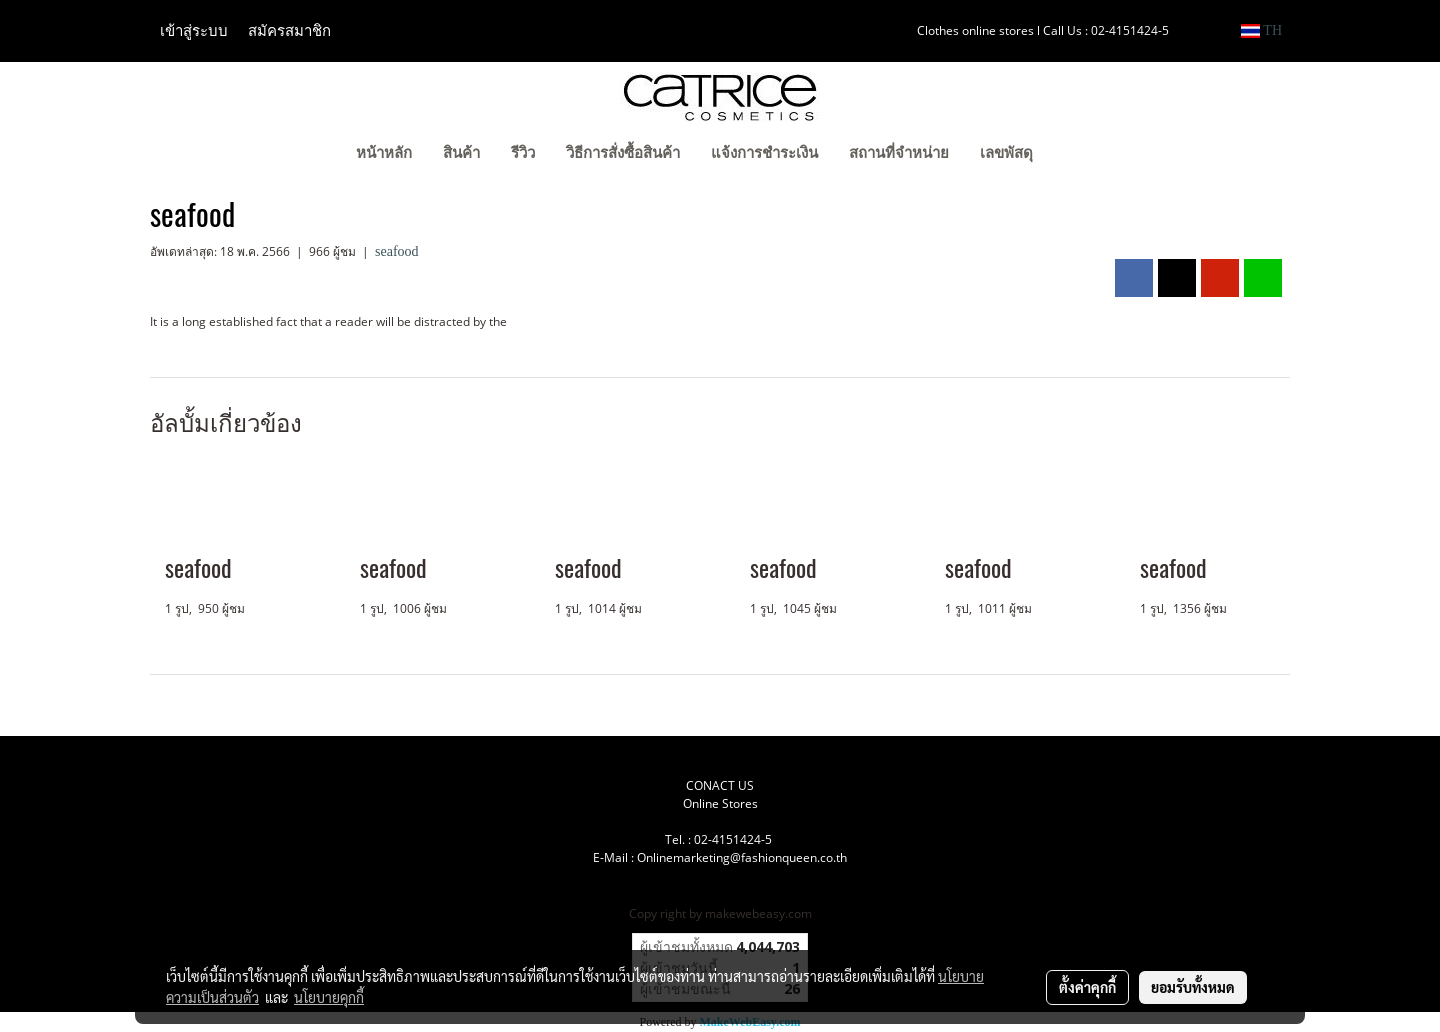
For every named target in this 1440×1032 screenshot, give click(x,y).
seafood (397, 251)
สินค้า (461, 153)
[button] (1079, 155)
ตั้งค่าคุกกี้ (1087, 987)
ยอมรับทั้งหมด (1193, 987)
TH (1261, 30)
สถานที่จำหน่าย (899, 153)
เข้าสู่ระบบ (194, 31)
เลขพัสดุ (1006, 153)
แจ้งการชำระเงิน (764, 153)
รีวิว (523, 153)
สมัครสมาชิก (289, 31)
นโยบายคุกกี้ (329, 997)
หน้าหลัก (384, 153)
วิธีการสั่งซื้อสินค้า (623, 153)
